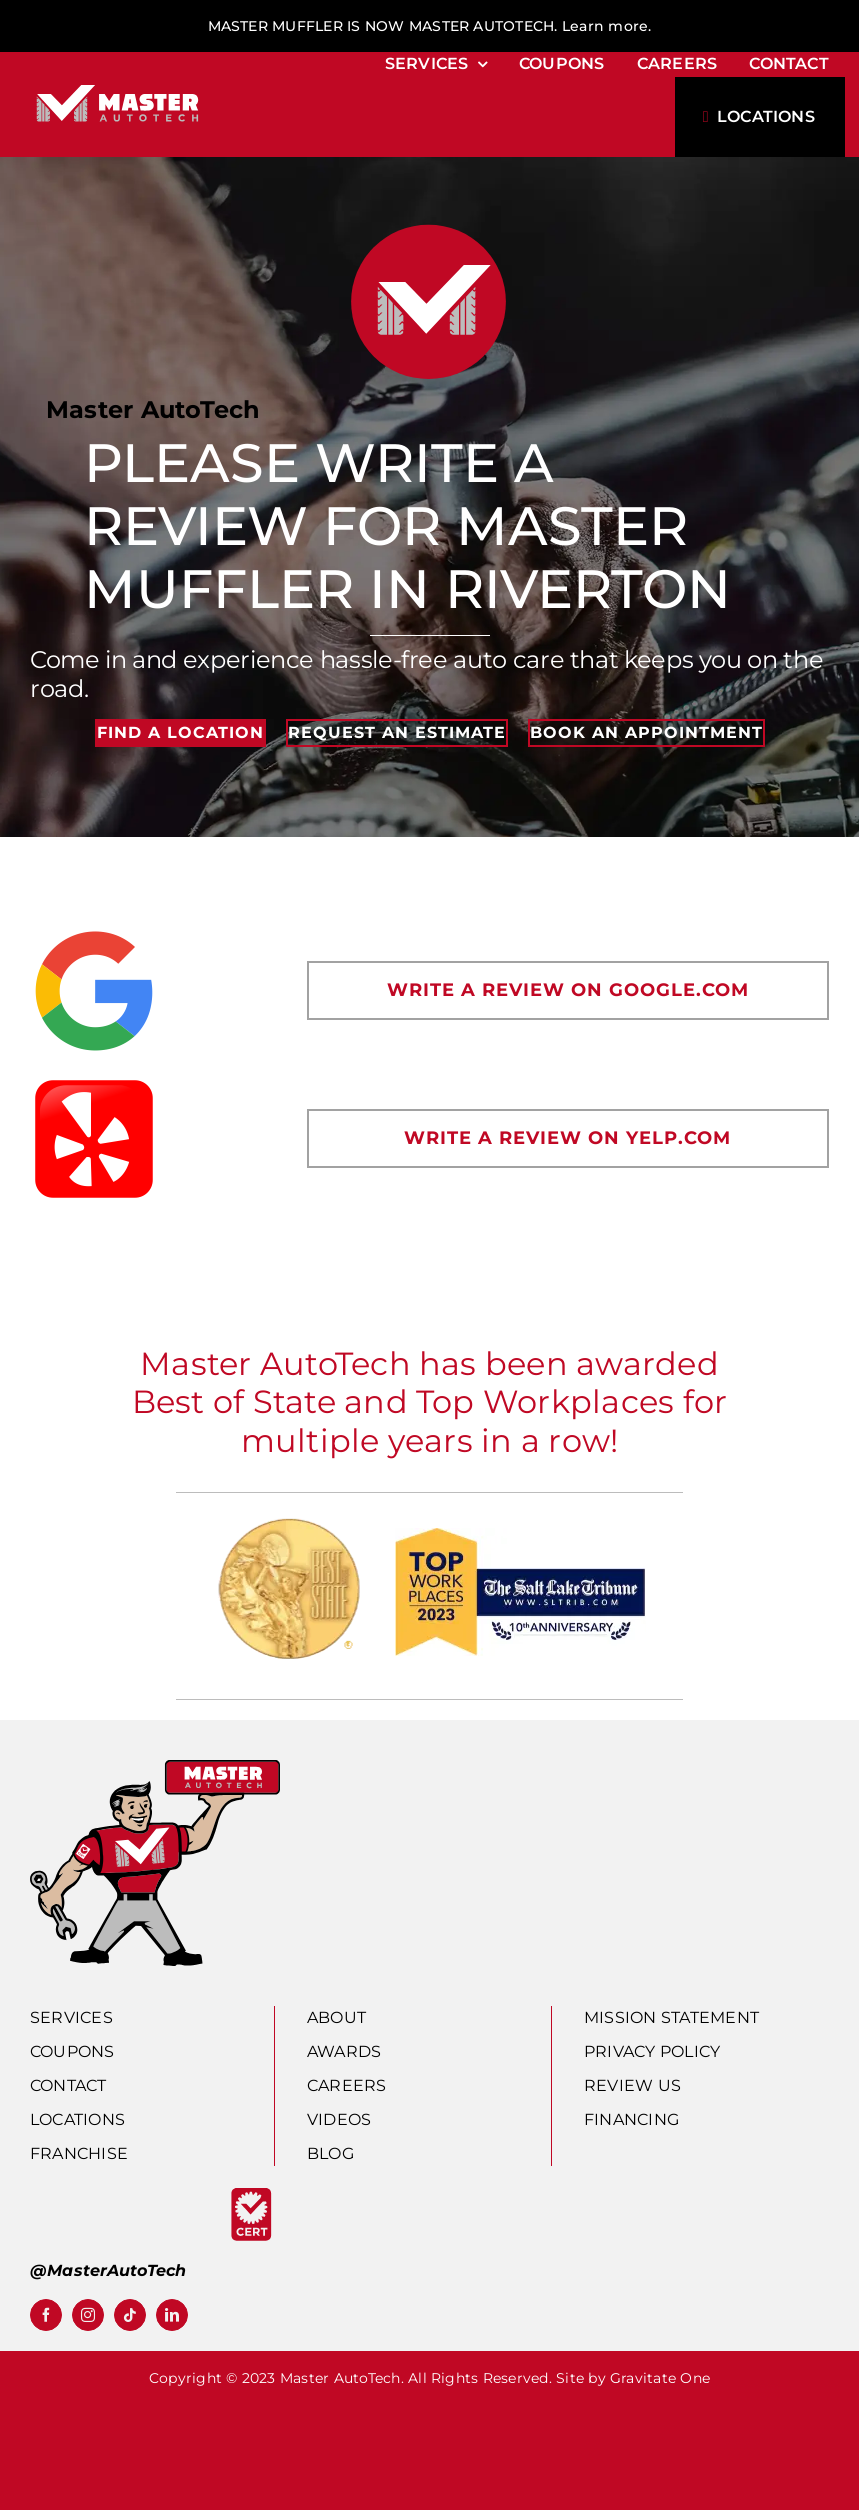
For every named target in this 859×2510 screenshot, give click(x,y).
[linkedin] (172, 2315)
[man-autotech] (155, 1767)
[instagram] (88, 2315)
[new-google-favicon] (94, 934)
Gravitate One (660, 2378)
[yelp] (94, 1082)
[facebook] (46, 2315)
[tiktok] (130, 2315)
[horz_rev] (118, 85)
